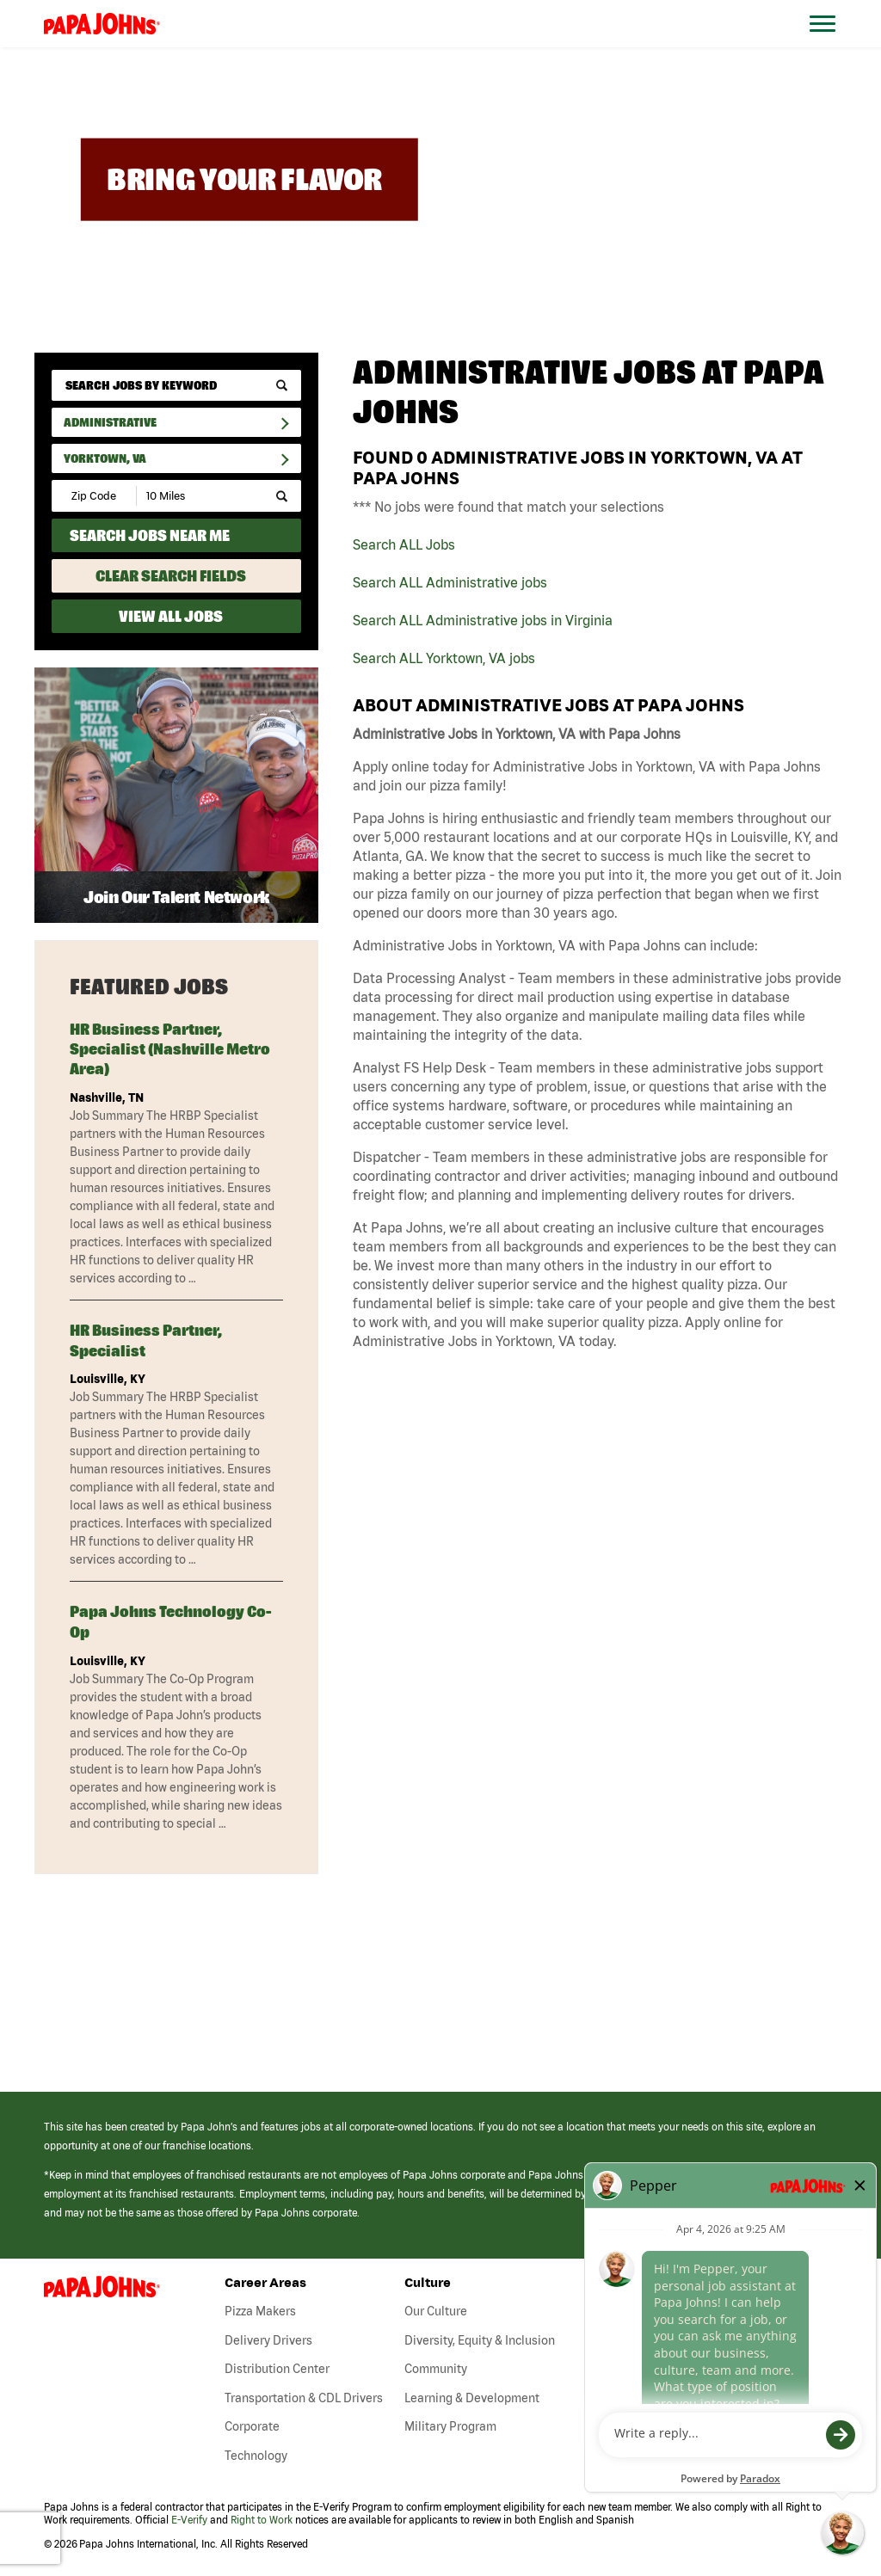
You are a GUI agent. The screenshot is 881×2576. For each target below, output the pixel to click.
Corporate (252, 2426)
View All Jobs (171, 616)
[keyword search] (176, 385)
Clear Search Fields (170, 576)
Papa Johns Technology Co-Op (170, 1621)
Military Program (450, 2426)
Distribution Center (277, 2369)
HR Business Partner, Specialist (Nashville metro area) (170, 1049)
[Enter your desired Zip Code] (95, 496)
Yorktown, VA (105, 458)
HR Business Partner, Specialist (146, 1340)
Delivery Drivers (268, 2340)
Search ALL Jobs (404, 544)
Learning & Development (471, 2398)
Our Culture (435, 2311)
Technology (256, 2455)
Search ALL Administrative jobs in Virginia (483, 620)
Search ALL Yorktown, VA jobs (444, 658)
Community (435, 2369)
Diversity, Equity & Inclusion (479, 2340)
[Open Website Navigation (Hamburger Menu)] (831, 44)
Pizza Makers (260, 2311)
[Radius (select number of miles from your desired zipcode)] (196, 496)
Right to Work (262, 2519)
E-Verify (189, 2519)
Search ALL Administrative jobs (450, 582)
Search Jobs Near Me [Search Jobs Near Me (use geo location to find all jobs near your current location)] (150, 535)
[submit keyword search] (281, 385)
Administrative (110, 422)
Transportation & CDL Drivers (304, 2398)
